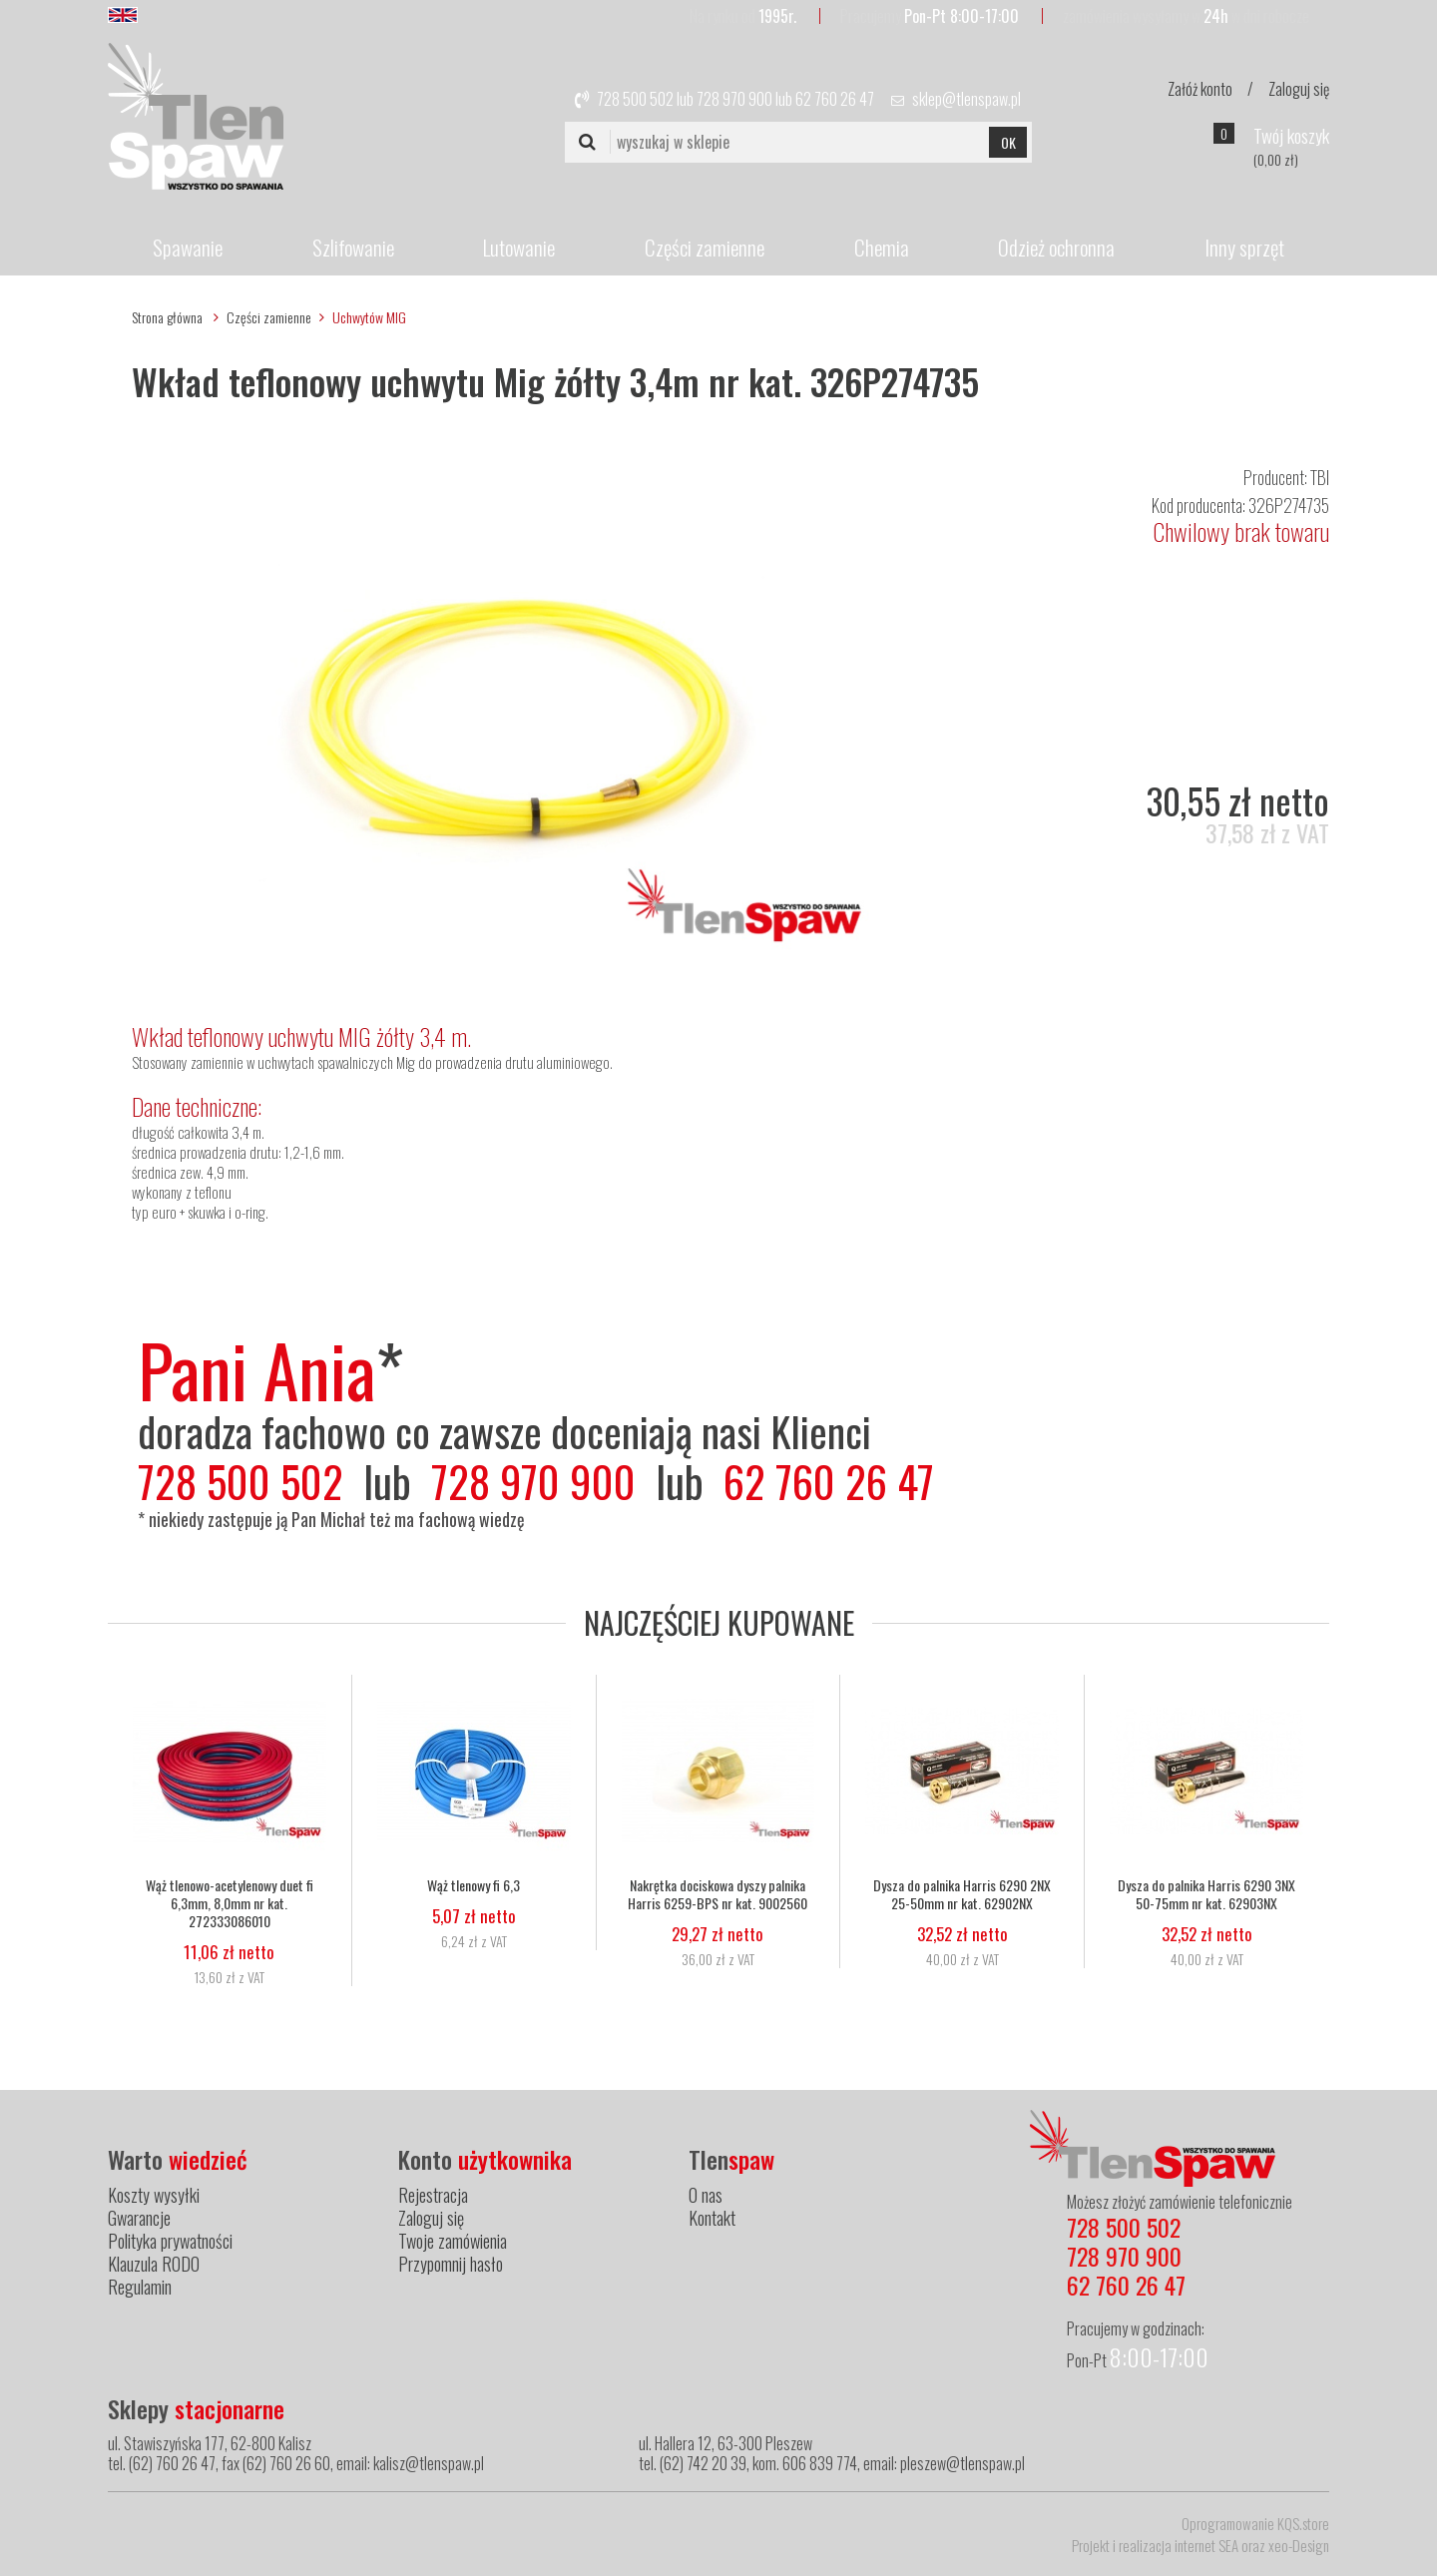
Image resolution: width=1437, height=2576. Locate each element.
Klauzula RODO (154, 2264)
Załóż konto (1200, 89)
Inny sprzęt (1244, 247)
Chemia (881, 247)
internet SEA (1206, 2545)
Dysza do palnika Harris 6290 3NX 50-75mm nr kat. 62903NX (1206, 1894)
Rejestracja (433, 2195)
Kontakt (712, 2218)
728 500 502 (635, 99)
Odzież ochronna (1056, 247)
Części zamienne (704, 247)
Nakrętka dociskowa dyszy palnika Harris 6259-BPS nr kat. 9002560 (717, 1894)
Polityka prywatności (170, 2241)
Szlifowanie (353, 247)
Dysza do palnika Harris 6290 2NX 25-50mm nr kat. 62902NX (962, 1894)
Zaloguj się (1298, 89)
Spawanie (188, 247)
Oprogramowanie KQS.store (1255, 2523)
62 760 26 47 (834, 99)
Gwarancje (139, 2218)
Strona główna (167, 316)
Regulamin (140, 2287)
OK (1008, 142)
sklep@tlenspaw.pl (966, 99)
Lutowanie (519, 247)
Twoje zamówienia (452, 2241)
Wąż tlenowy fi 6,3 (473, 1885)
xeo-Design (1298, 2545)
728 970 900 (734, 99)
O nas (705, 2195)
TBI (1319, 477)
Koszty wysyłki (154, 2195)
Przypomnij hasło (450, 2264)
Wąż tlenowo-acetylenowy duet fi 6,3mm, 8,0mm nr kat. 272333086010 (229, 1903)
